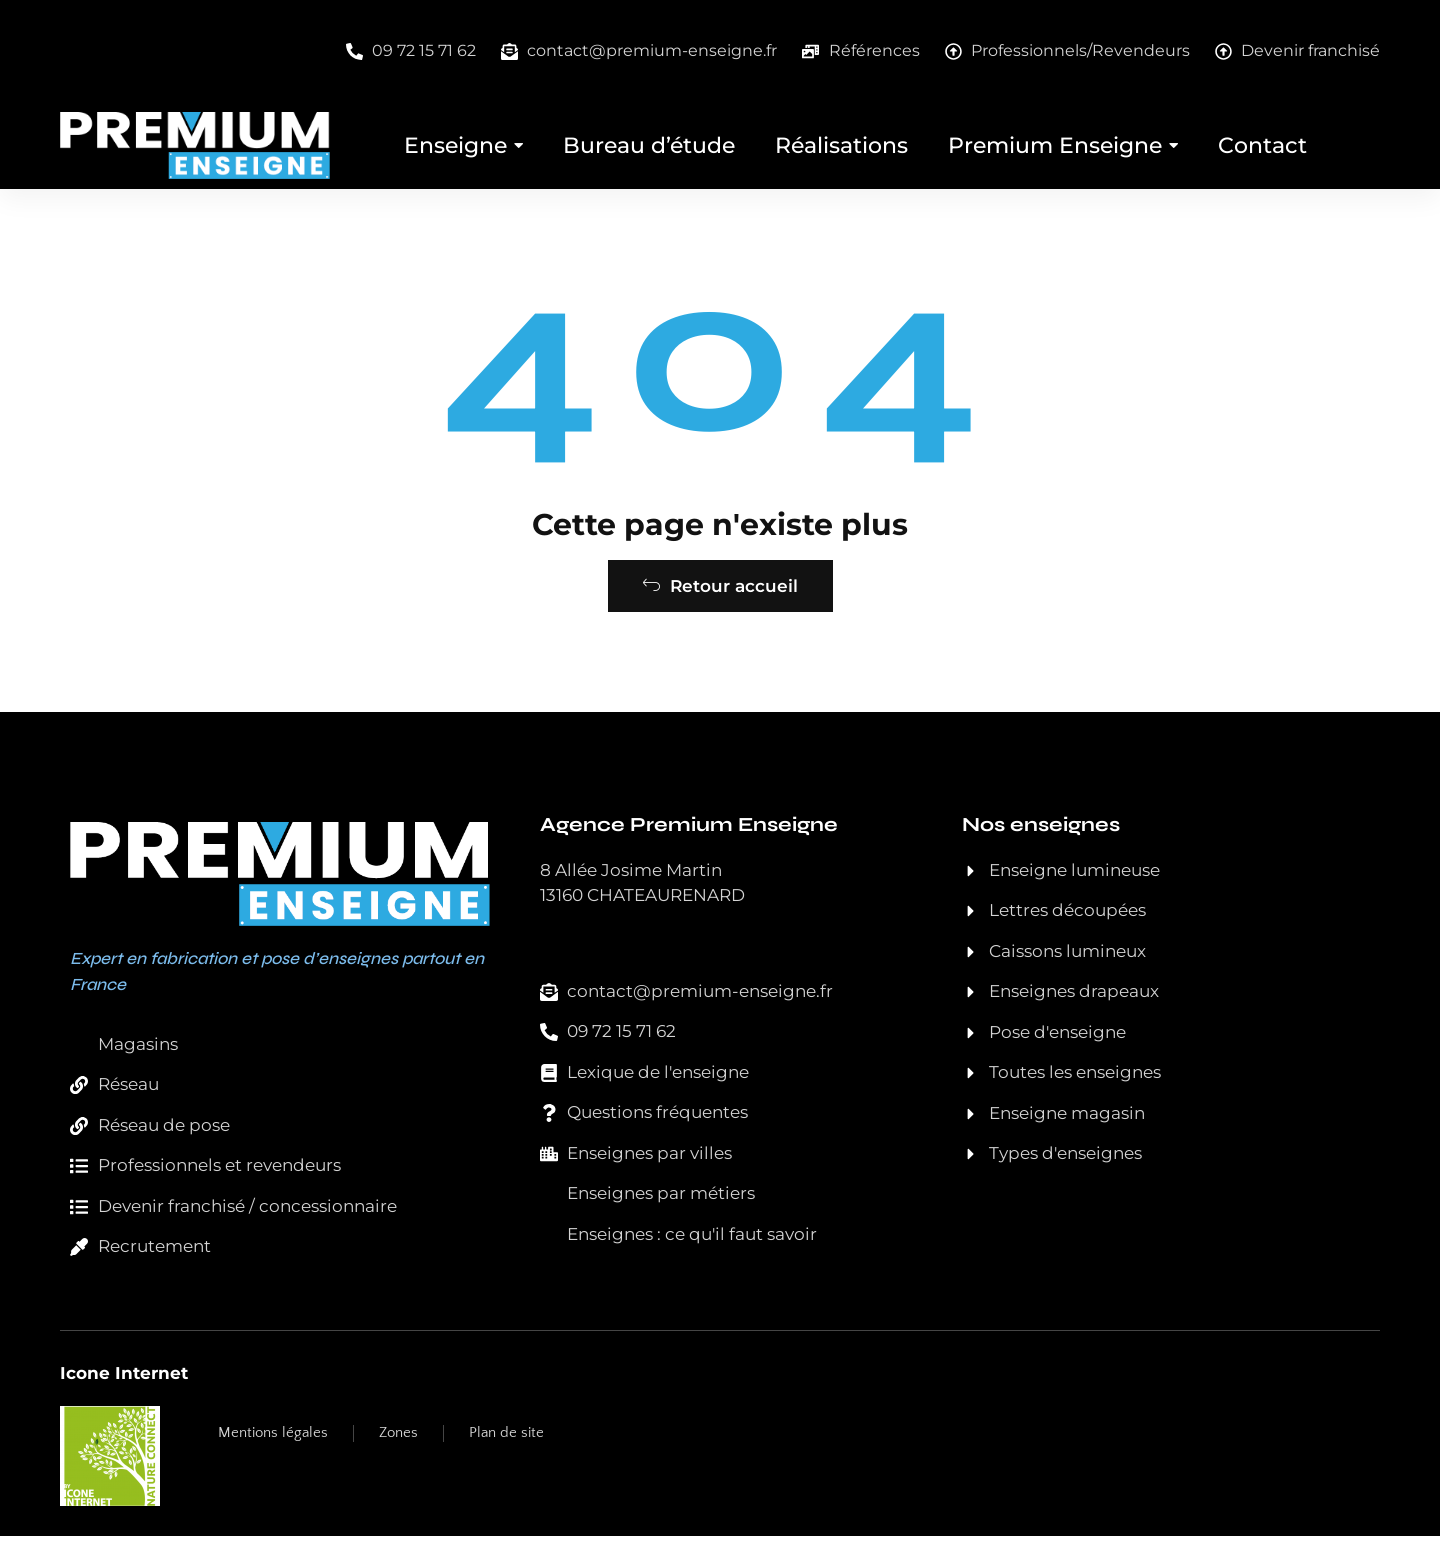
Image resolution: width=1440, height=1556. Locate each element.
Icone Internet (124, 1392)
